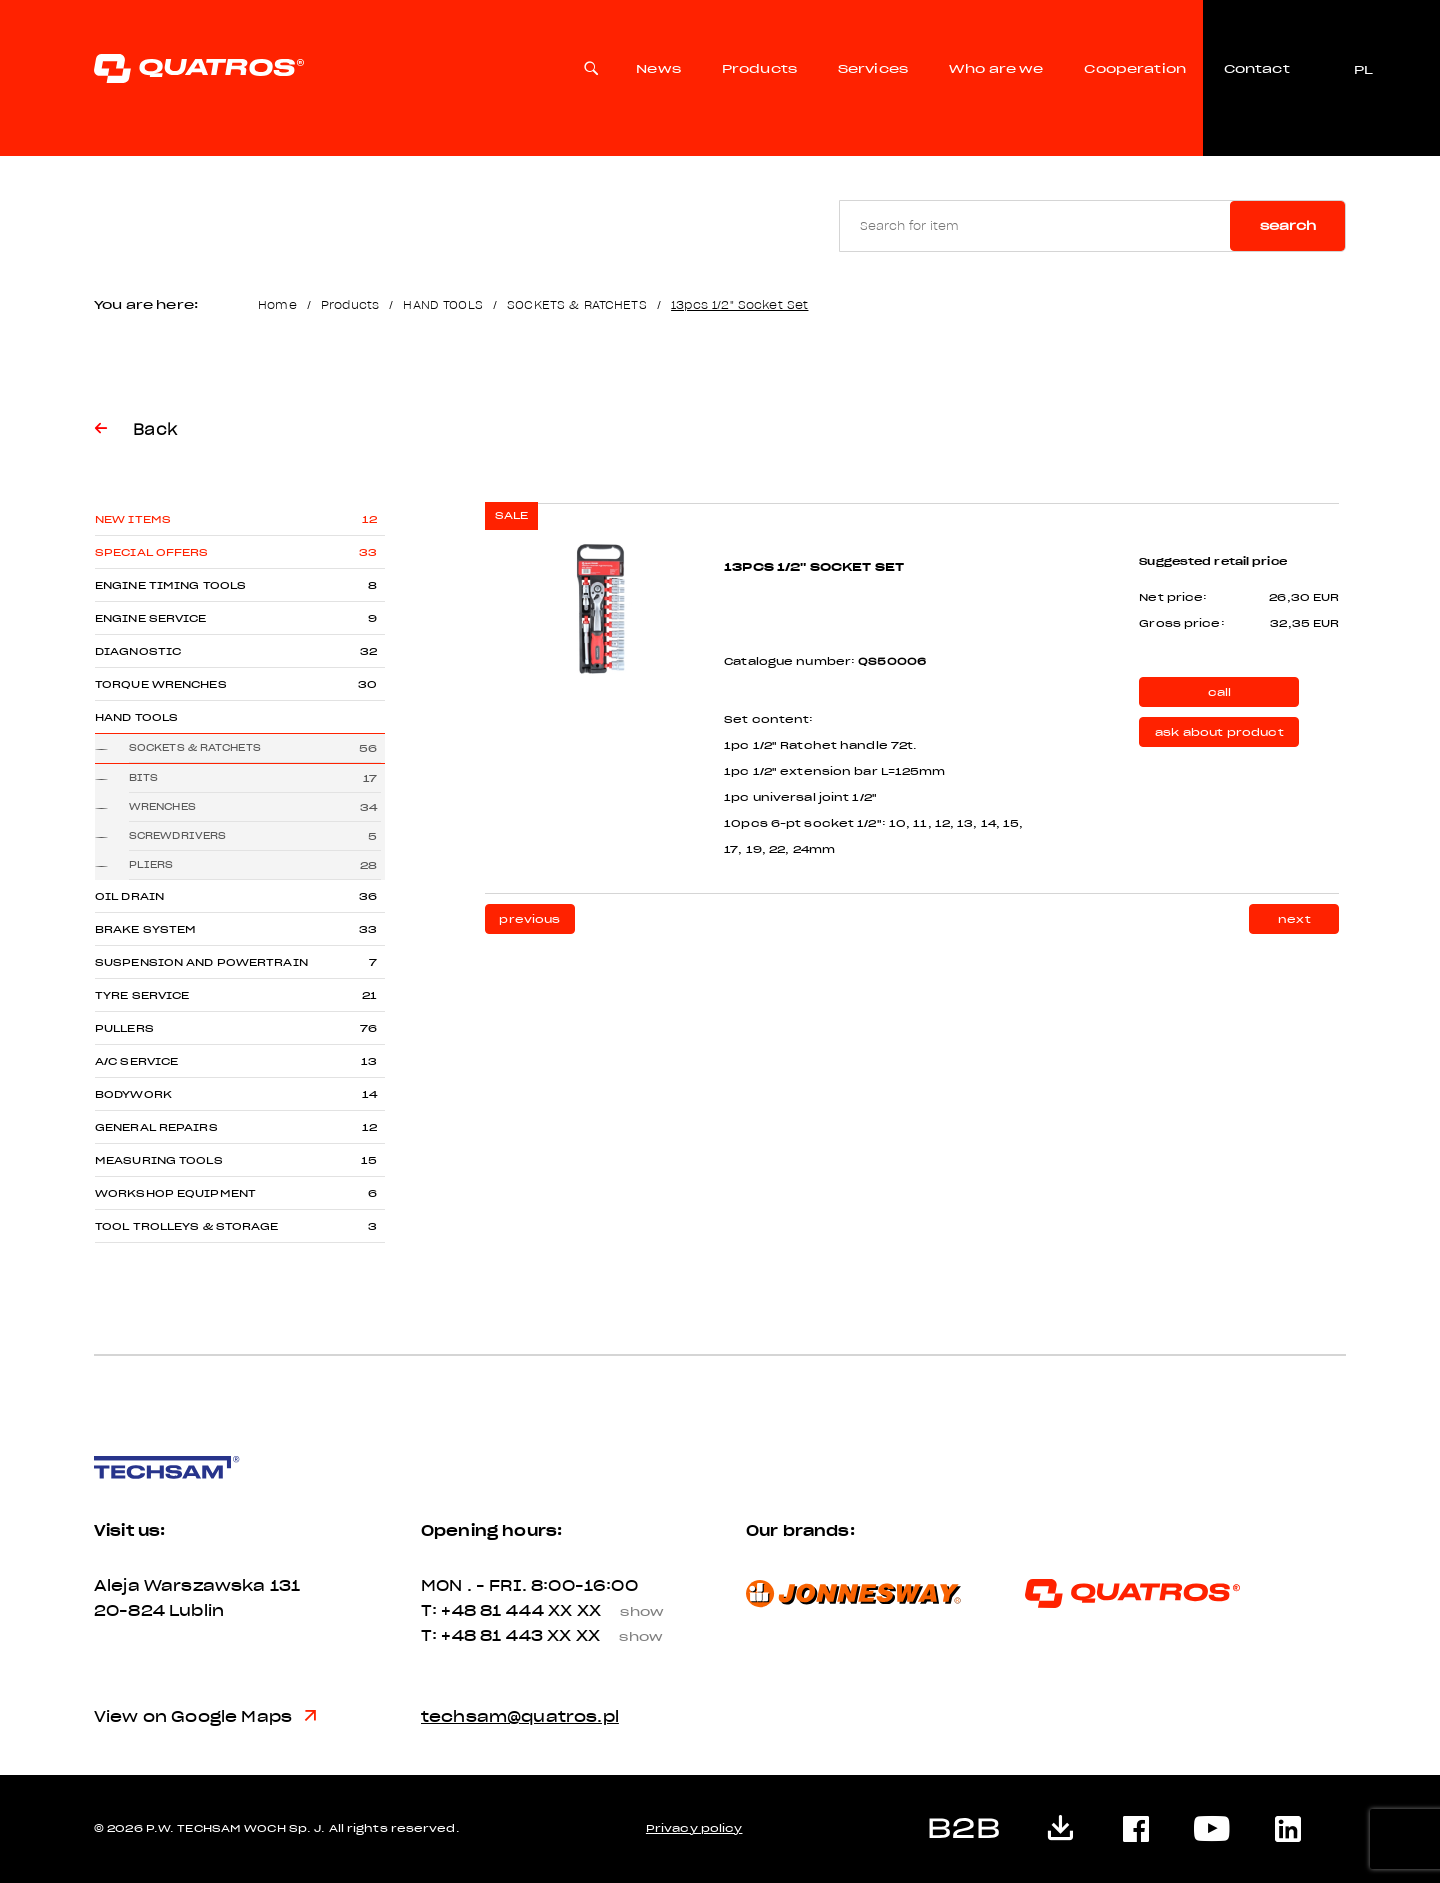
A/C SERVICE (136, 1061)
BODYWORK (133, 1094)
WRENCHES (162, 806)
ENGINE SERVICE (151, 618)
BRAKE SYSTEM (145, 929)
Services (873, 70)
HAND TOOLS (442, 304)
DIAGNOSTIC (138, 651)
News (658, 70)
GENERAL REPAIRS (156, 1127)
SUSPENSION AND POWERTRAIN (201, 962)
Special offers (152, 552)
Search (1288, 225)
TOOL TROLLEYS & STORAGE (187, 1226)
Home (277, 304)
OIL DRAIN (129, 896)
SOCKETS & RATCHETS (577, 304)
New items (133, 519)
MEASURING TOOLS (159, 1160)
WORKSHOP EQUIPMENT (175, 1193)
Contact (1256, 70)
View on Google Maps (205, 1717)
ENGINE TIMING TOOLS (170, 585)
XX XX (613, 1611)
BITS (143, 777)
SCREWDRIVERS (177, 835)
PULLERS (124, 1028)
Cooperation (1135, 70)
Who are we (996, 70)
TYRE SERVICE (142, 995)
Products (759, 70)
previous (529, 919)
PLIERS (151, 864)
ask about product (1219, 732)
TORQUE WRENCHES (161, 684)
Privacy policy (694, 1828)
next (1294, 919)
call (1220, 692)
